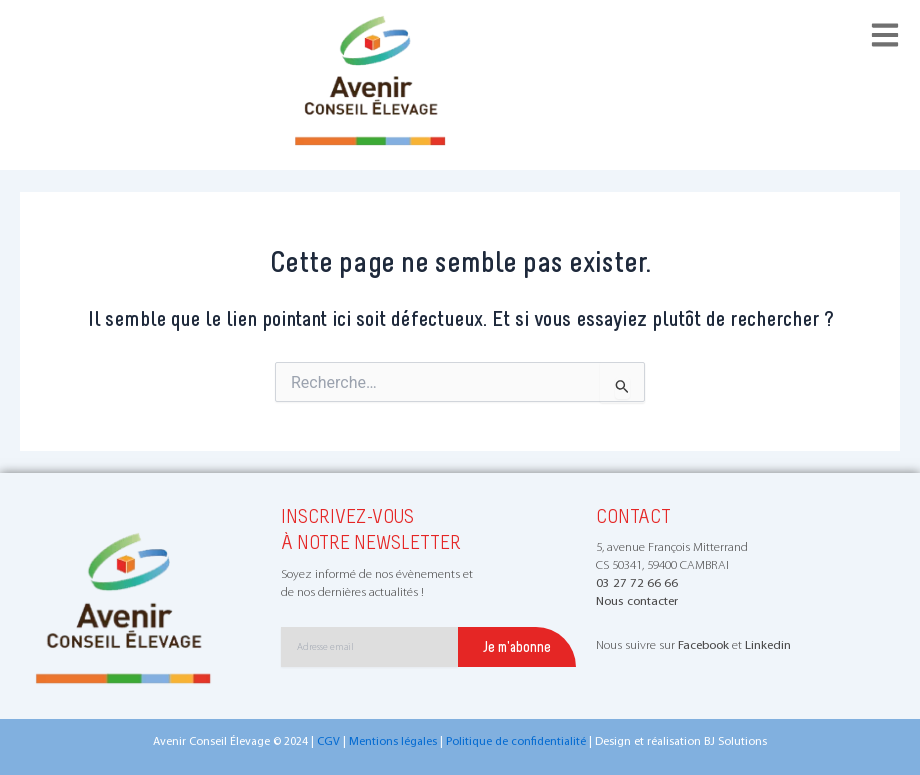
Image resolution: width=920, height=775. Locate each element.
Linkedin (768, 645)
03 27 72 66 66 (637, 583)
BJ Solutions (735, 742)
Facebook (703, 645)
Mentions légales (393, 742)
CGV (328, 742)
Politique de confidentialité (516, 742)
